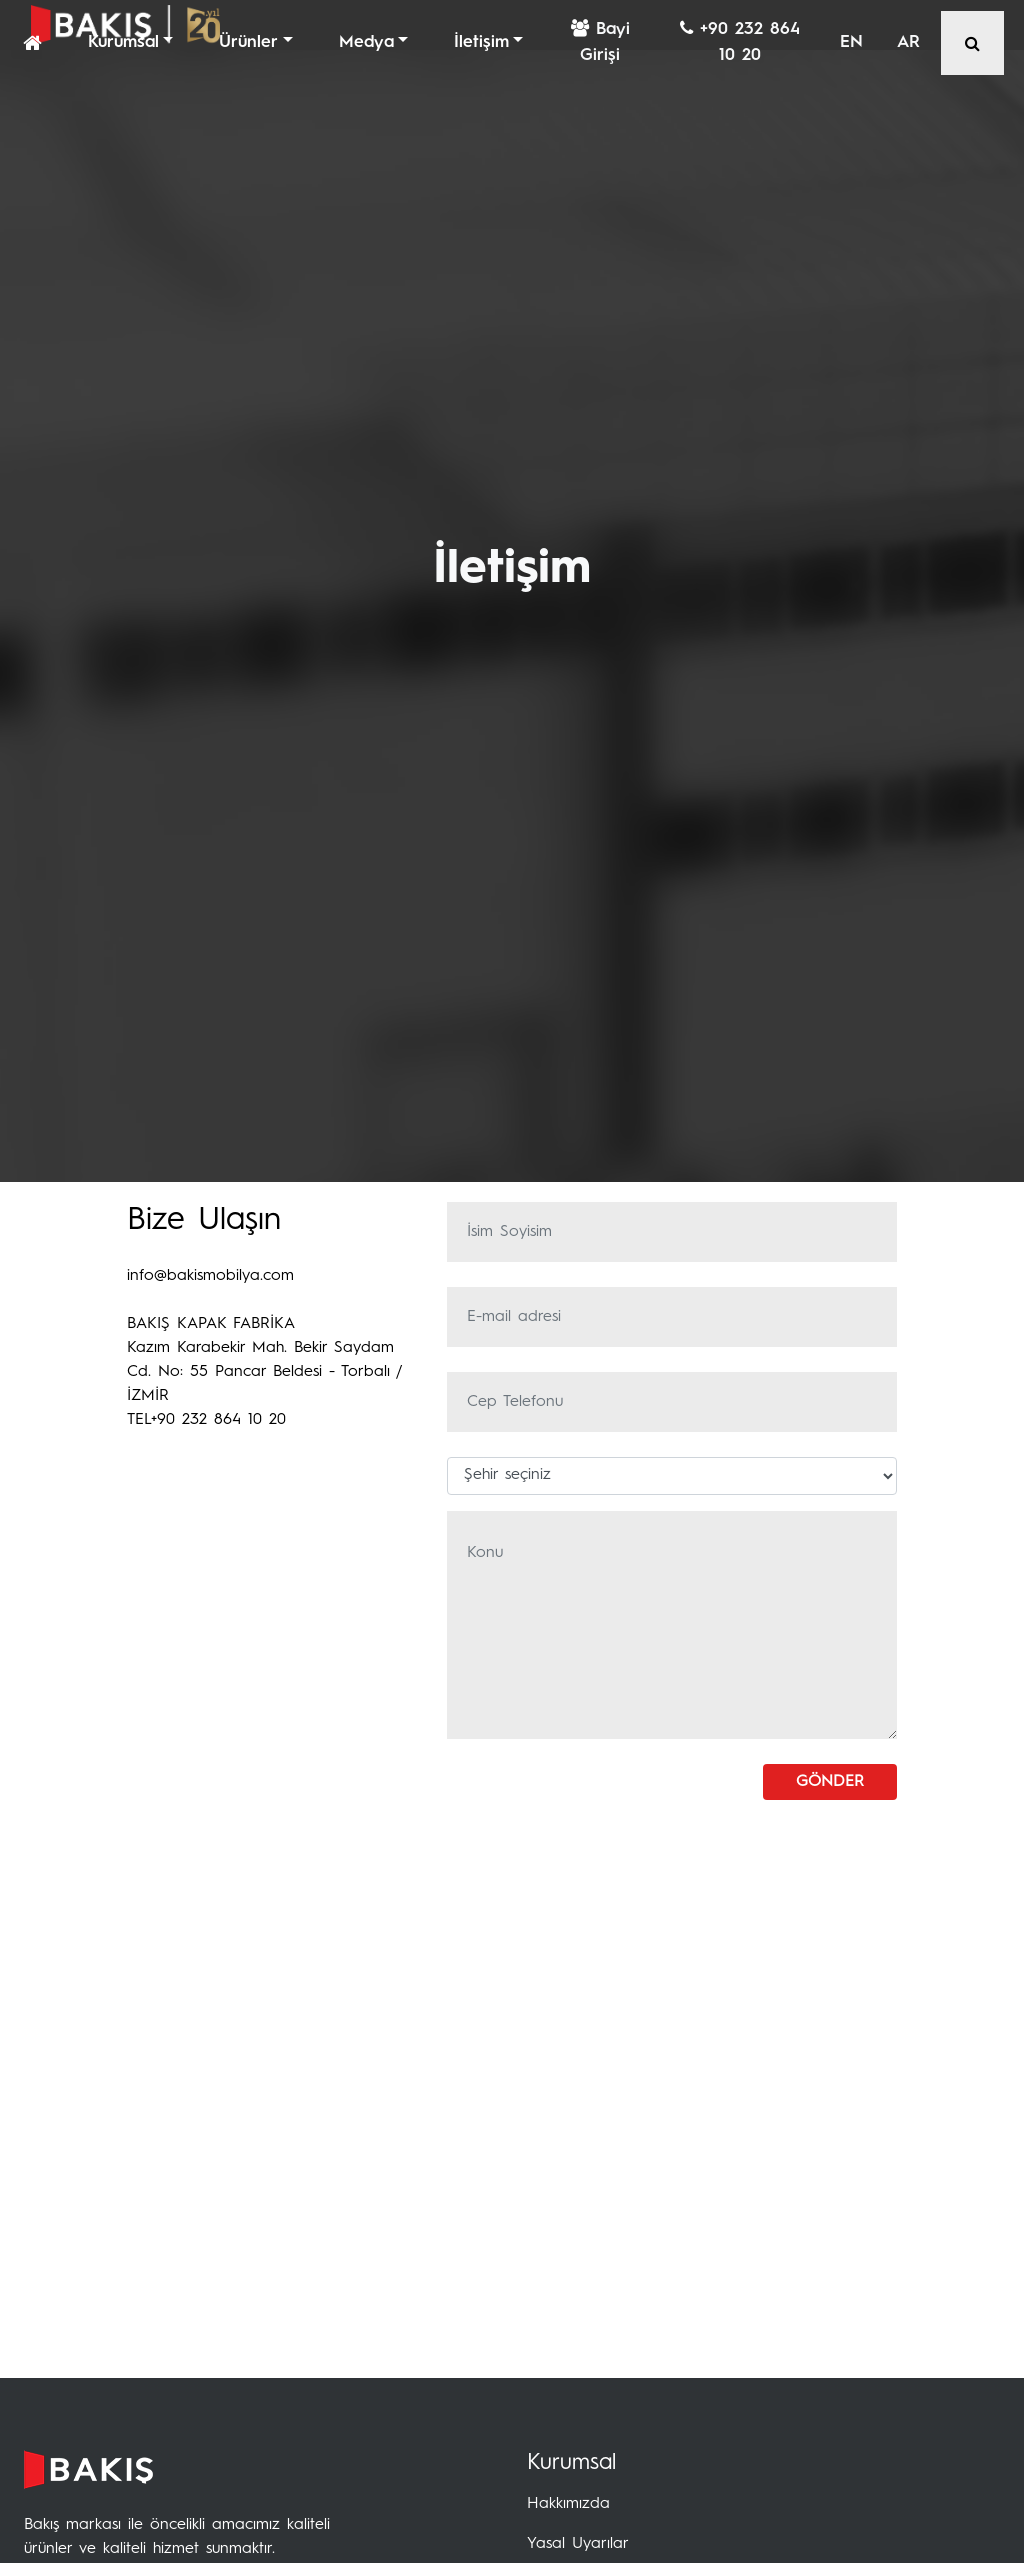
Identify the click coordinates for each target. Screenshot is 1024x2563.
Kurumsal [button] (123, 42)
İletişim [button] (481, 42)
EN (851, 42)
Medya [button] (366, 42)
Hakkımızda (568, 2504)
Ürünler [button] (248, 42)
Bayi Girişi (600, 41)
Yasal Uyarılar (578, 2544)
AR (908, 42)
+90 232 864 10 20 (740, 41)
